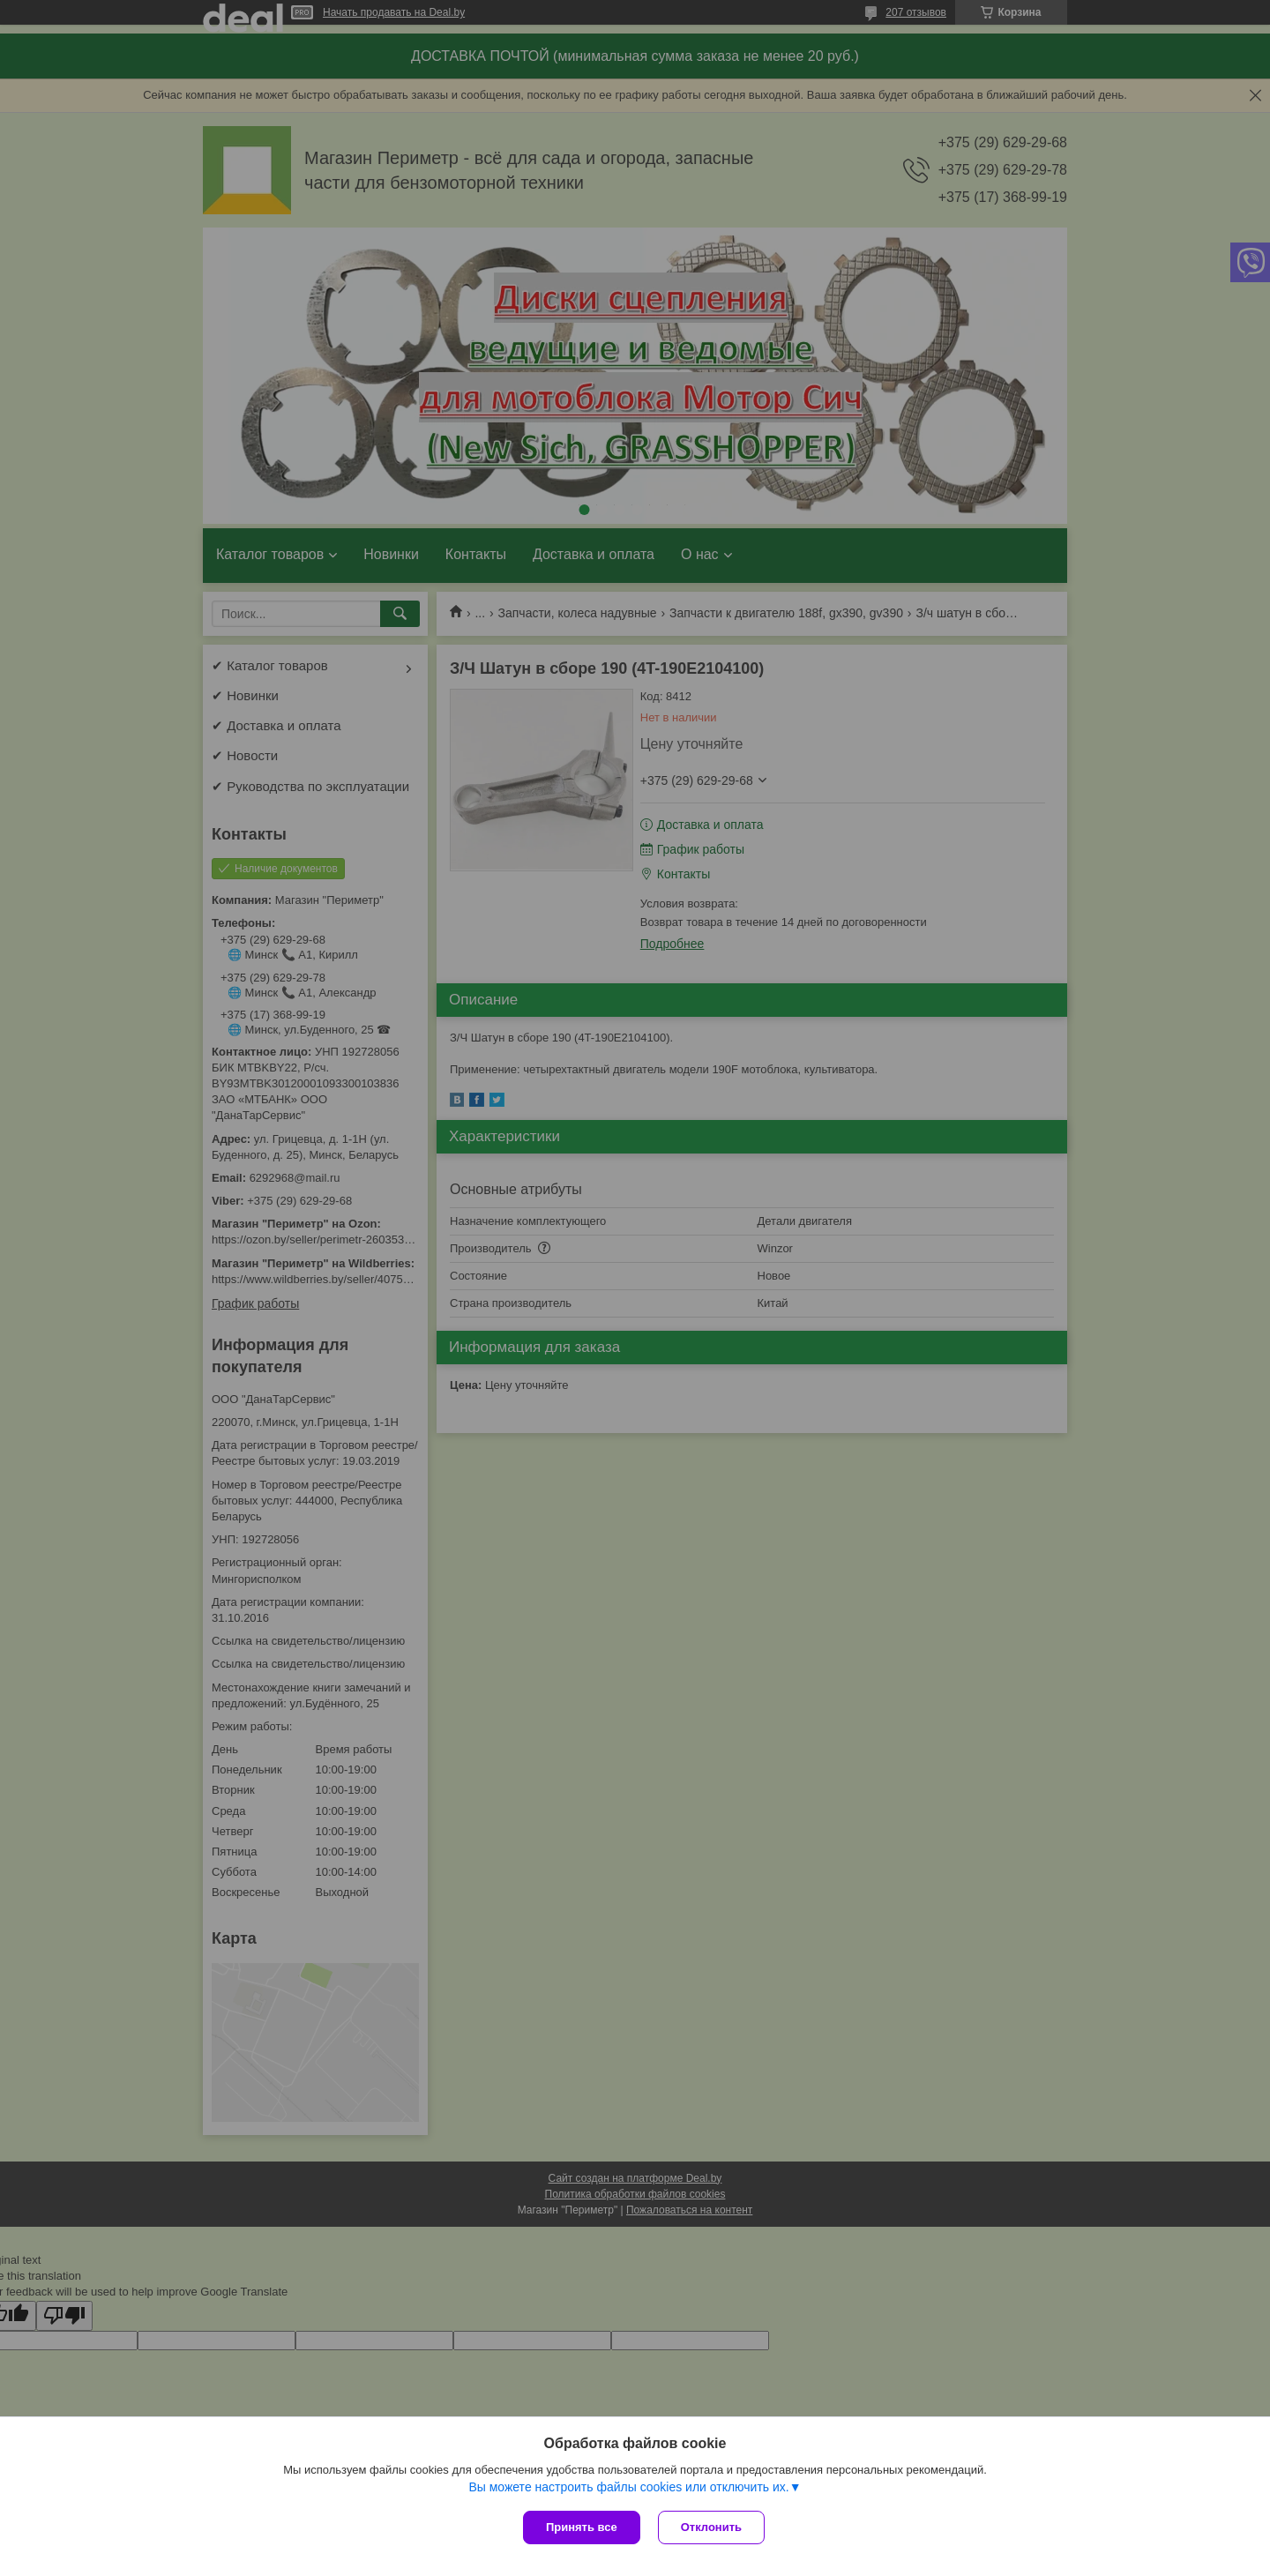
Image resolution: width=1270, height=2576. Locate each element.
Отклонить (711, 2527)
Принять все (581, 2527)
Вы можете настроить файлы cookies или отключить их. (628, 2487)
